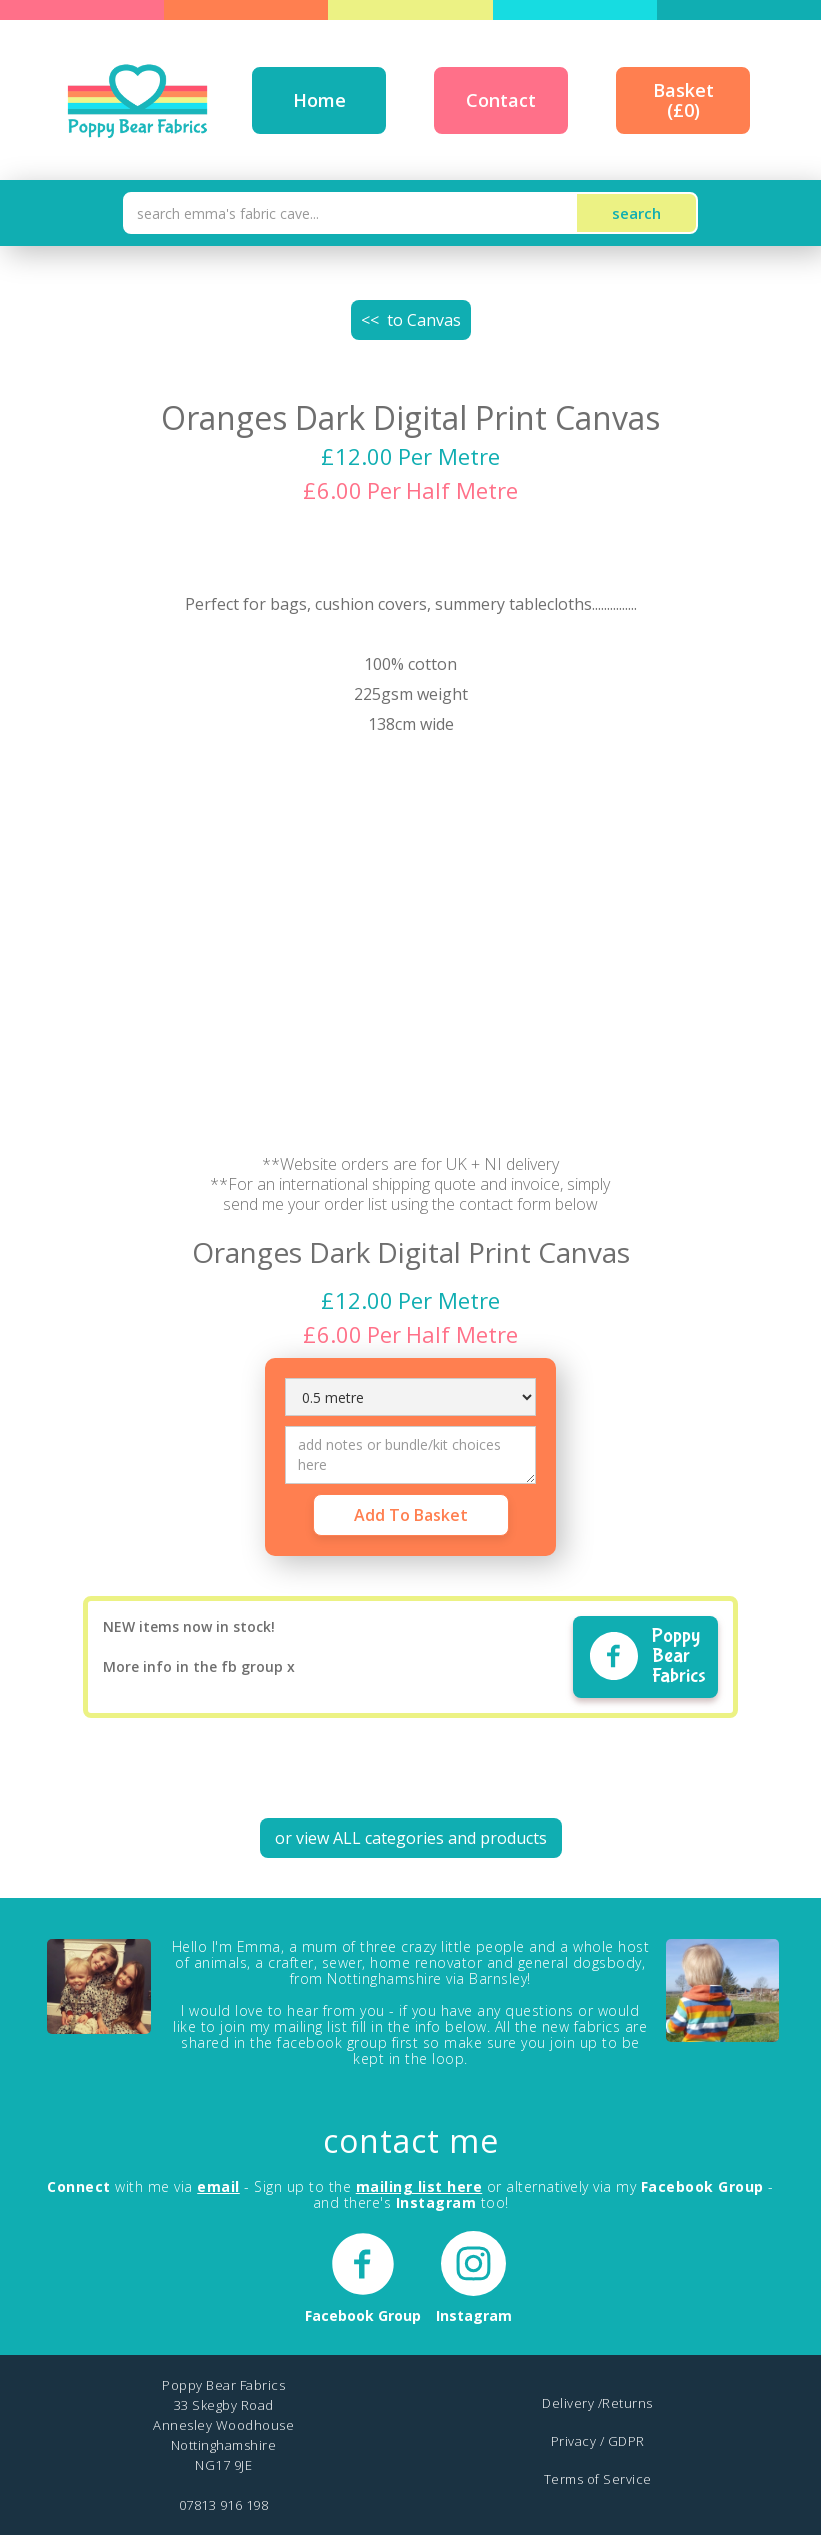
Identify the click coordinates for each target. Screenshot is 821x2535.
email (218, 2186)
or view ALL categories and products (411, 1838)
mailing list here (419, 2186)
